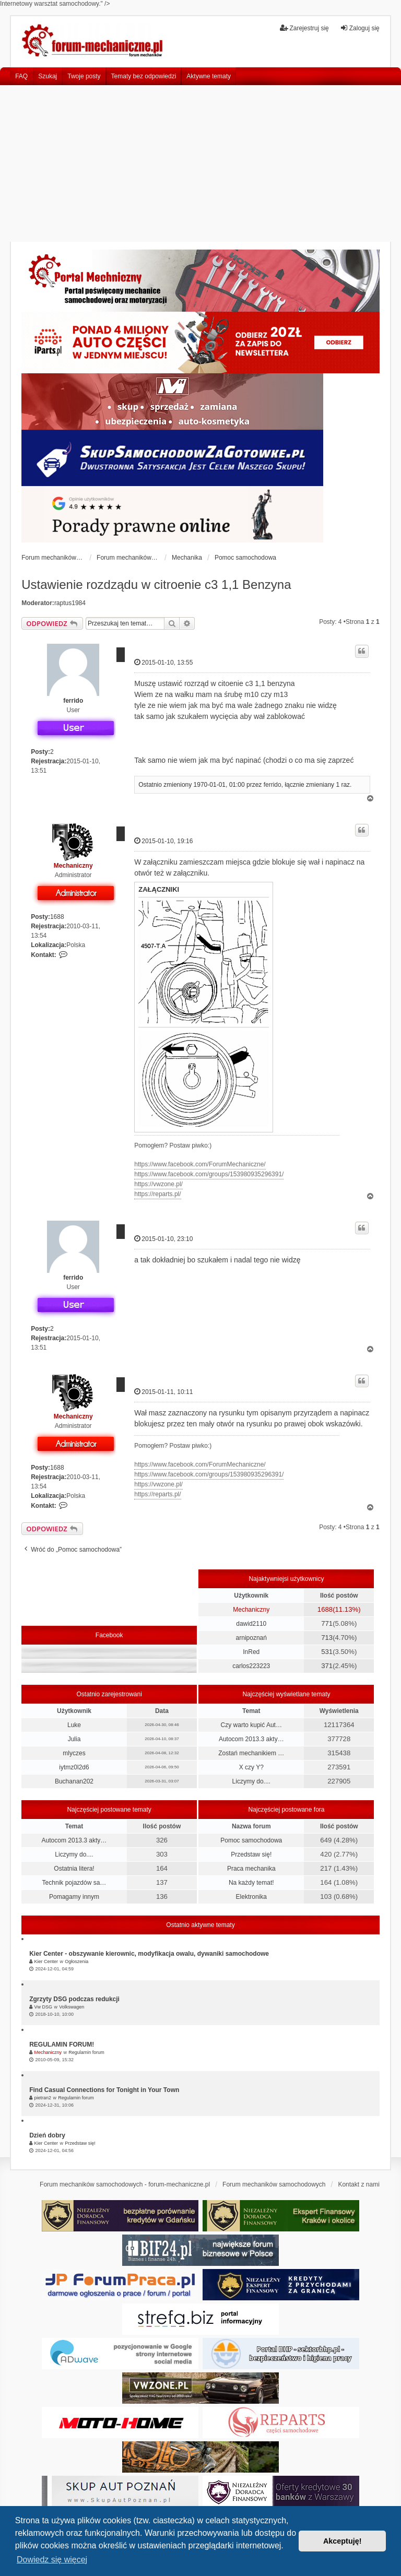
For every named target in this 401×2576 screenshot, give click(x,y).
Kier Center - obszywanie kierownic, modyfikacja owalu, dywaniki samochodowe (149, 1953)
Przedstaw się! (251, 1854)
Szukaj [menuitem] (47, 76)
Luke (74, 1725)
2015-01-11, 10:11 (163, 1392)
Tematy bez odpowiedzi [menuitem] (143, 76)
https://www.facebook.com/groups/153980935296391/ (209, 1174)
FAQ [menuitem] (21, 76)
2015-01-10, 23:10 (163, 1239)
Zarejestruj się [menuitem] (304, 28)
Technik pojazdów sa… (74, 1882)
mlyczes (74, 1753)
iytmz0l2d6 (74, 1767)
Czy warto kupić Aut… (251, 1725)
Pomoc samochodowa (251, 1840)
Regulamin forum (86, 2052)
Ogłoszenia (76, 1961)
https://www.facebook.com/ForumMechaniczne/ (199, 1164)
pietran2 (43, 2097)
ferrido (73, 700)
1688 (57, 916)
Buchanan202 (74, 1781)
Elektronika (251, 1896)
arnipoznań (251, 1637)
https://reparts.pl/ (157, 1194)
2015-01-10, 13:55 (163, 662)
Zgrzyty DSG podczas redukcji (74, 1999)
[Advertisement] (200, 163)
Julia (74, 1739)
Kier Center (46, 1961)
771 (327, 1623)
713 (327, 1637)
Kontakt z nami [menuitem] (358, 2184)
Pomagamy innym (74, 1896)
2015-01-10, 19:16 (163, 841)
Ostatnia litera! (74, 1868)
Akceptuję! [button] (342, 2541)
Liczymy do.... (251, 1781)
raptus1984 (70, 603)
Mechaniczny (73, 865)
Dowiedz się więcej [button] (52, 2559)
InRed (251, 1652)
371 (327, 1666)
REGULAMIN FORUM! (61, 2044)
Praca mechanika (251, 1868)
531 (327, 1652)
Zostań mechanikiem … (251, 1753)
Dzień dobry (47, 2135)
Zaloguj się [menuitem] (360, 28)
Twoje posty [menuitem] (83, 76)
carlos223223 (251, 1666)
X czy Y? (251, 1767)
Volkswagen (71, 2007)
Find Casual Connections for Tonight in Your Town (104, 2090)
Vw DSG (43, 2007)
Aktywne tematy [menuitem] (208, 76)
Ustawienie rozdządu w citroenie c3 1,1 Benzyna (156, 584)
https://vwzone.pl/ (158, 1184)
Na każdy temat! (251, 1882)
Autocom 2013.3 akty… (251, 1739)
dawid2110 (251, 1623)
